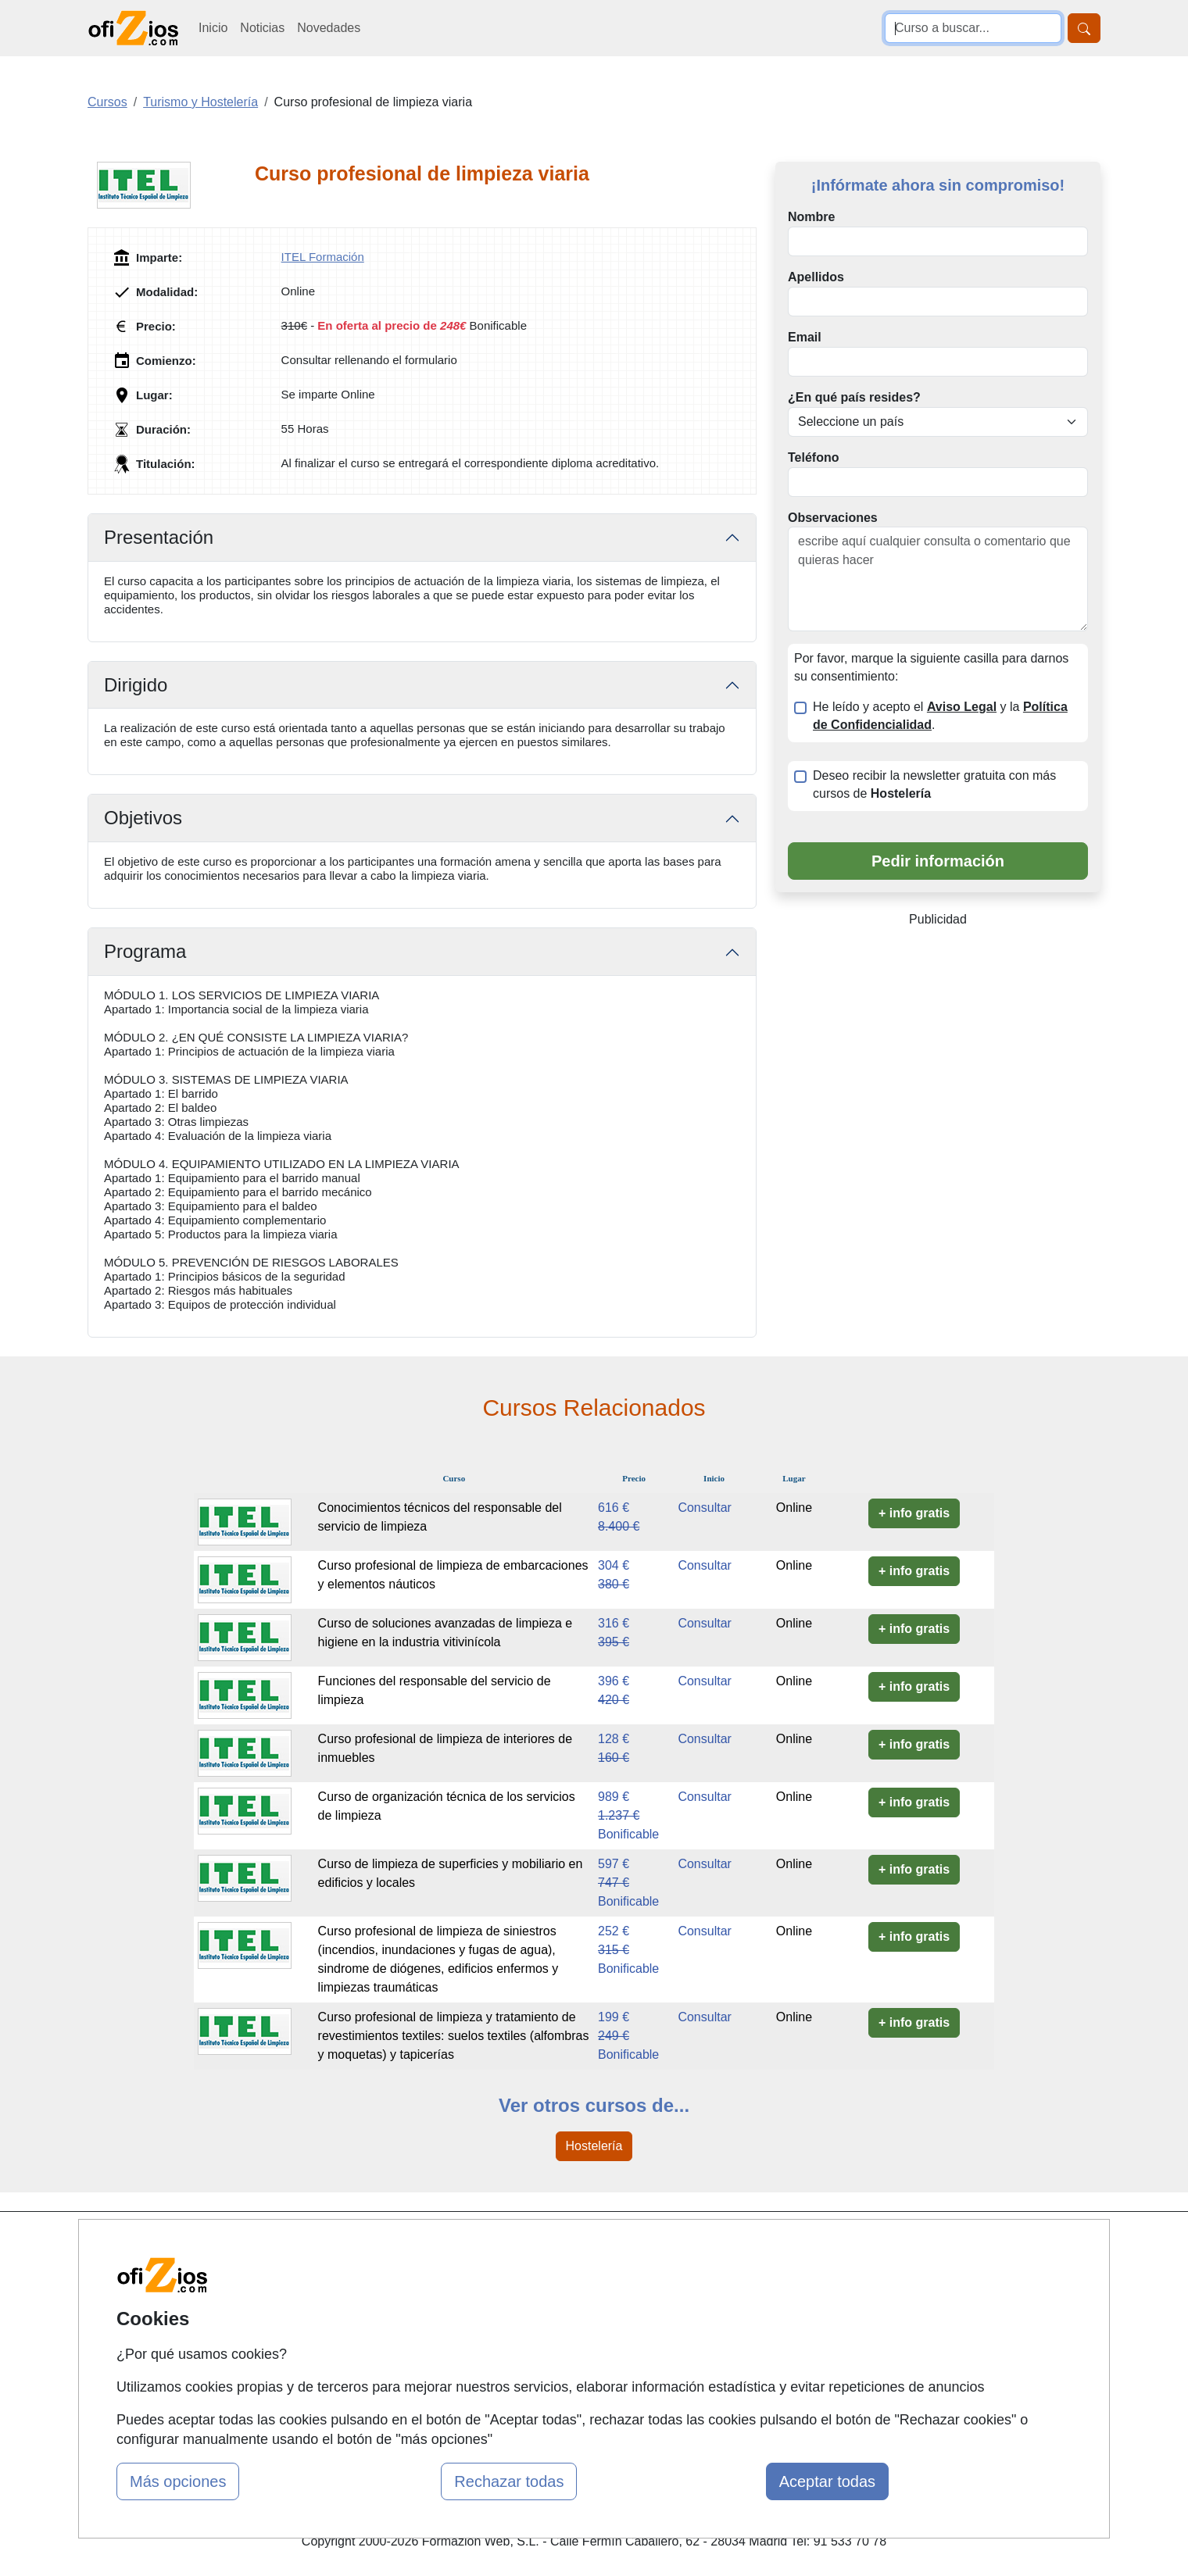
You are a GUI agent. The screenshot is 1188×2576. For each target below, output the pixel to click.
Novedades (328, 27)
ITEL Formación (322, 256)
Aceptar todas (827, 2481)
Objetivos (143, 817)
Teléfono (813, 457)
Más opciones (178, 2481)
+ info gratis (914, 1513)
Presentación (158, 537)
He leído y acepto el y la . (940, 715)
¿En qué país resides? (854, 397)
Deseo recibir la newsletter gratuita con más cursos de (934, 784)
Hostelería (594, 2146)
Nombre (811, 216)
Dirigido (135, 684)
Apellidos (816, 277)
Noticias (262, 27)
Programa (145, 951)
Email (804, 337)
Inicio (213, 27)
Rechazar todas (509, 2481)
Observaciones (833, 517)
